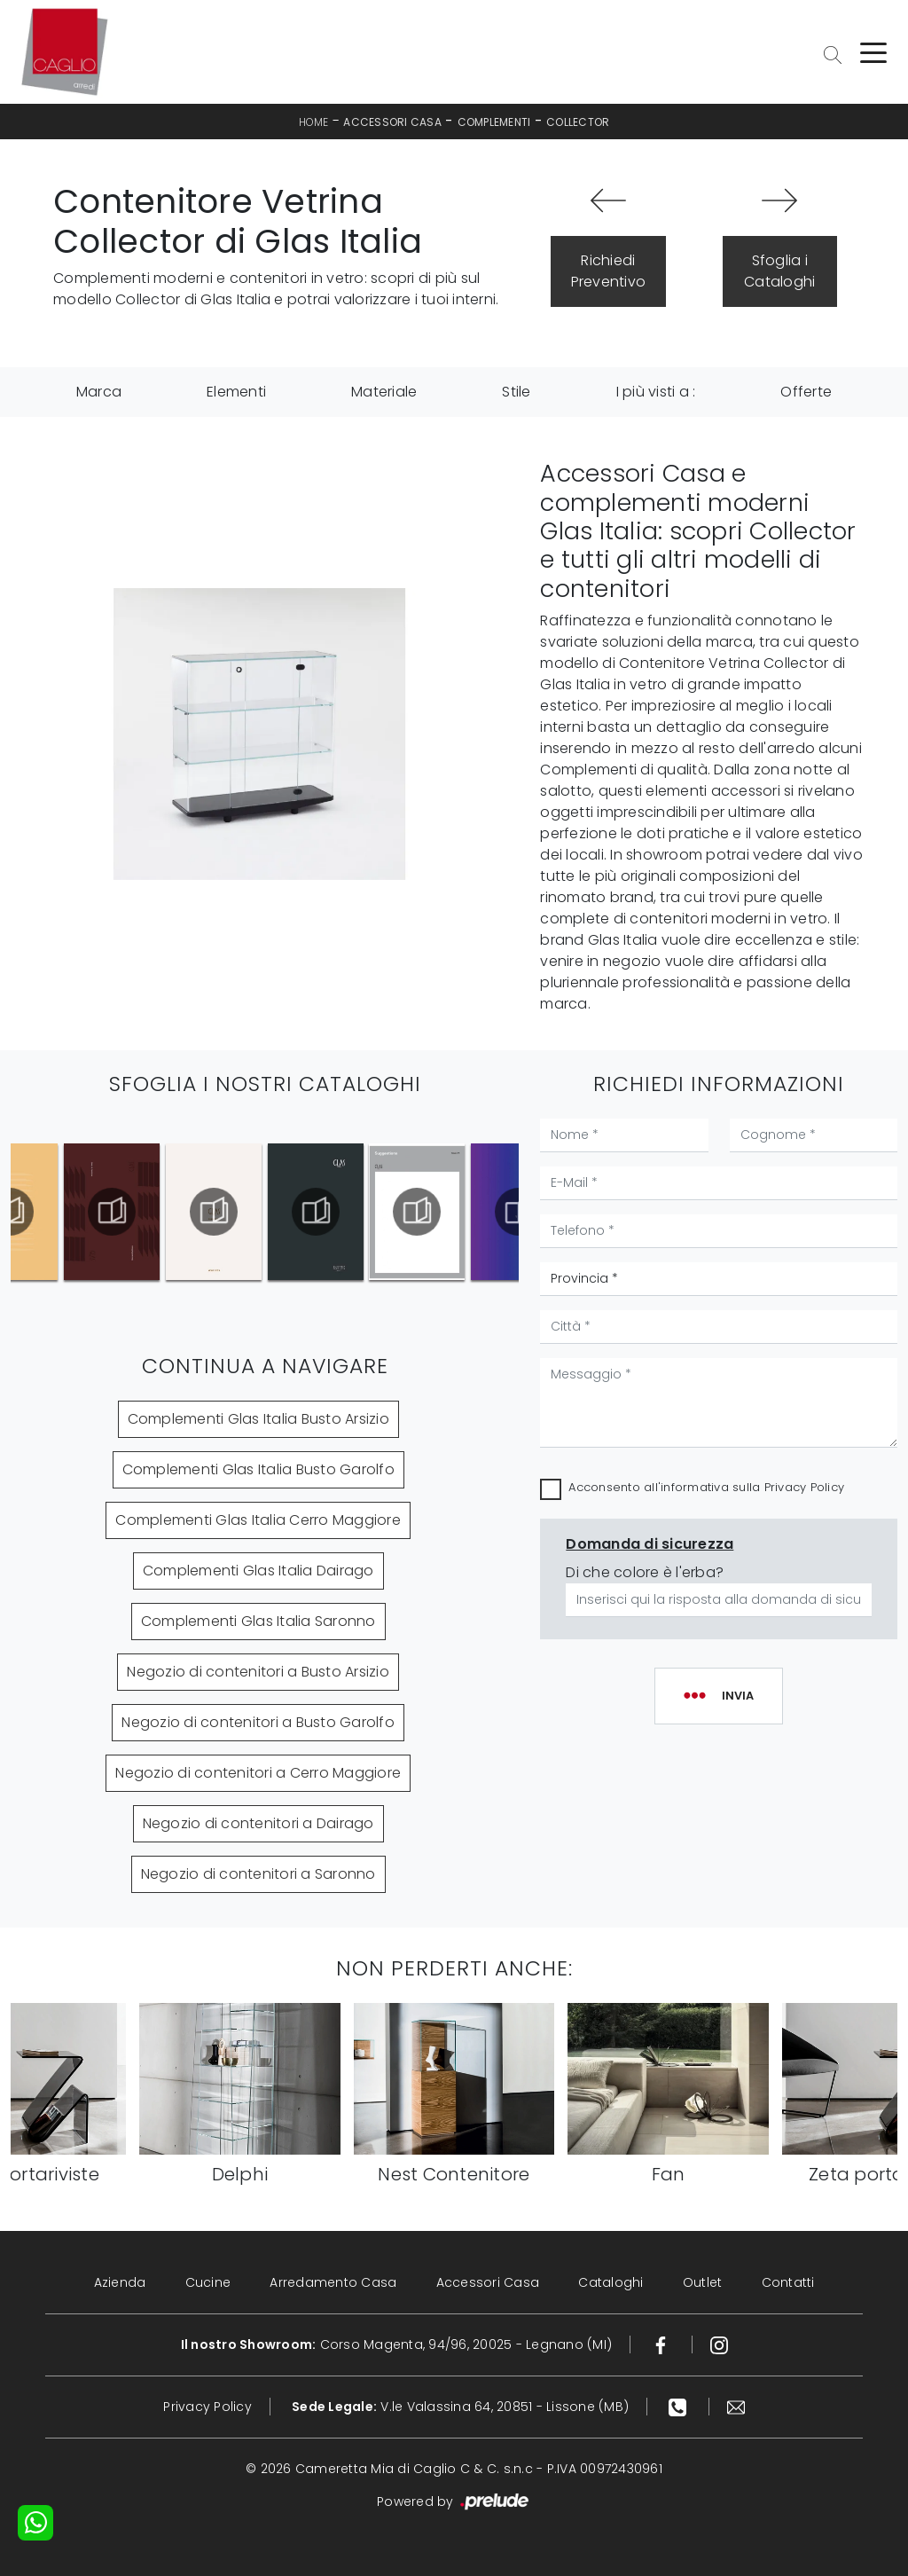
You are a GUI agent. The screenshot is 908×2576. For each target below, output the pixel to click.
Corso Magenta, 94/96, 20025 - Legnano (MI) (397, 2344)
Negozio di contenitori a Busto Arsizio (258, 1671)
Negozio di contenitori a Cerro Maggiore (258, 1773)
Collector (577, 122)
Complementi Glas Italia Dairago (258, 1570)
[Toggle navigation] (873, 51)
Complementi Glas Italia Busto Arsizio (258, 1419)
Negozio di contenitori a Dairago (258, 1823)
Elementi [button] (236, 391)
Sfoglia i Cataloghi (779, 271)
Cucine (208, 2282)
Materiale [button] (384, 391)
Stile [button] (516, 391)
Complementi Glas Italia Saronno (258, 1621)
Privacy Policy (804, 1487)
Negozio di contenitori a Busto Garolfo (258, 1722)
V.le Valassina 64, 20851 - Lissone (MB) (460, 2406)
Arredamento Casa (333, 2282)
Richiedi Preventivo (608, 271)
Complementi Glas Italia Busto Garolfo (258, 1469)
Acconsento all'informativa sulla (706, 1487)
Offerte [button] (806, 391)
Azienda (120, 2282)
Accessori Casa (392, 122)
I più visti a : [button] (656, 391)
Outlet (703, 2282)
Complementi (494, 122)
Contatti (788, 2282)
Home (314, 122)
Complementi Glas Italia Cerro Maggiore (258, 1520)
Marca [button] (98, 391)
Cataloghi (610, 2282)
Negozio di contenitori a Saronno (258, 1874)
